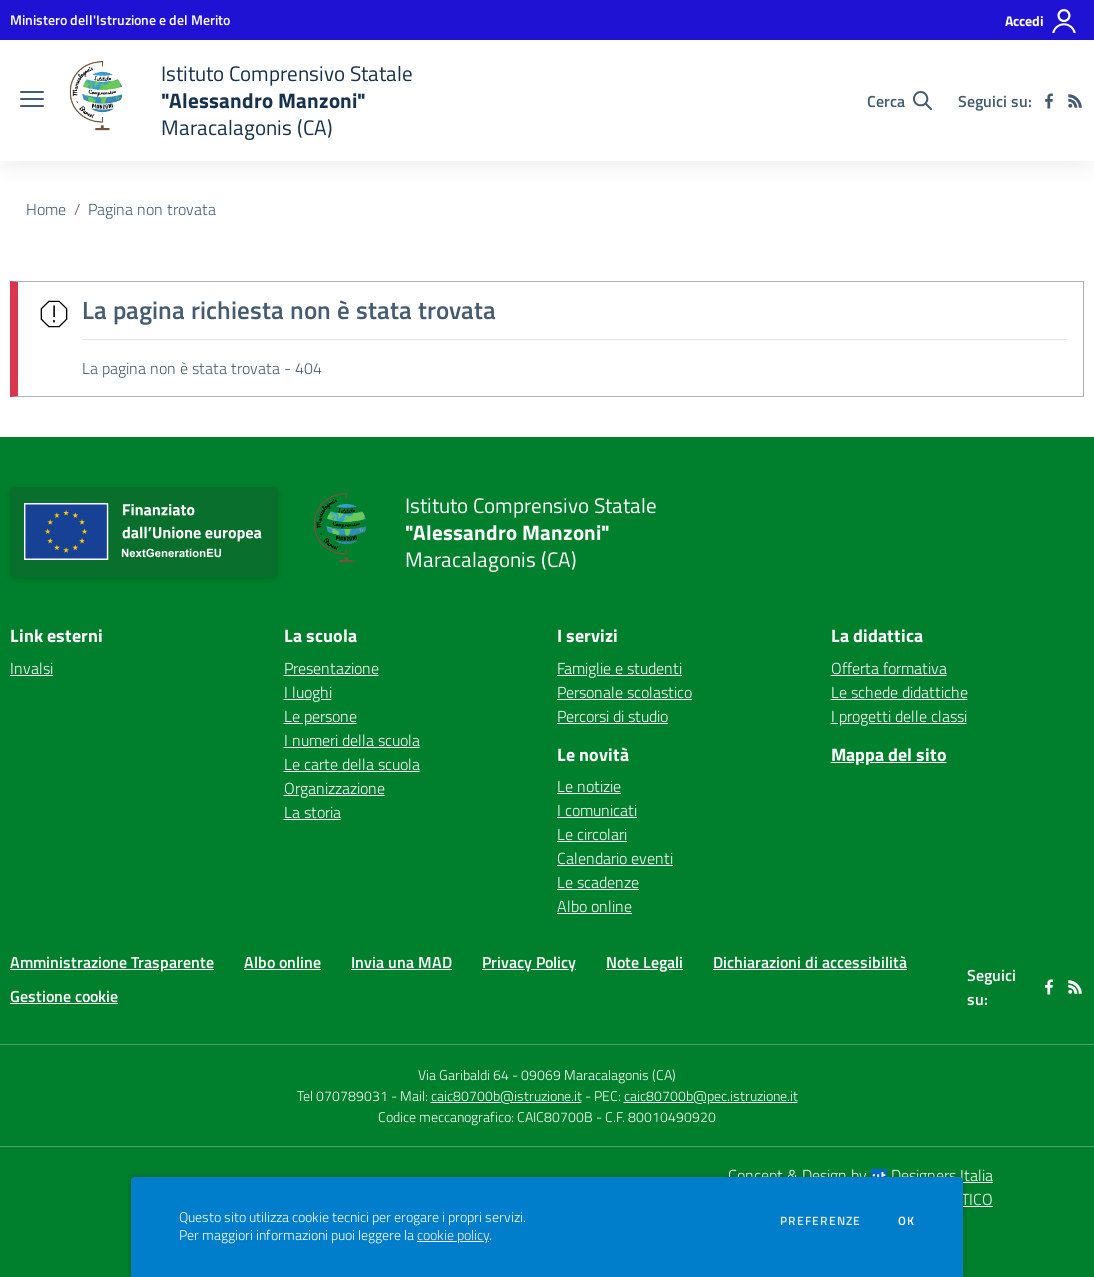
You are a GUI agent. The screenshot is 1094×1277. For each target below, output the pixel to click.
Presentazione (331, 668)
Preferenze (820, 1221)
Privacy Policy (529, 962)
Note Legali (644, 962)
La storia (312, 812)
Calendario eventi (615, 858)
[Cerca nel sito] (899, 101)
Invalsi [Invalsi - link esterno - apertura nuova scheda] (31, 668)
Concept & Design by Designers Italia (860, 1175)
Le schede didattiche (899, 692)
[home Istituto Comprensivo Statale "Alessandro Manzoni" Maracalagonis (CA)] (238, 100)
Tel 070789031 (344, 1095)
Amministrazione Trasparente (112, 962)
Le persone (320, 716)
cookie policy (453, 1235)
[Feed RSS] (1075, 101)
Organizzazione (334, 788)
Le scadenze (598, 882)
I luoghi (308, 692)
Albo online (594, 906)
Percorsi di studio (612, 716)
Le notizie (589, 786)
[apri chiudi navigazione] (32, 101)
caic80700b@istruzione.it (506, 1095)
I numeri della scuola (352, 740)
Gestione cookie (64, 996)
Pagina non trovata (152, 209)
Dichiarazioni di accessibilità (810, 962)
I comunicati (597, 810)
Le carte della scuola (352, 764)
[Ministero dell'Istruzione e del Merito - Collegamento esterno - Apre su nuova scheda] (120, 19)
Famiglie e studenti (619, 668)
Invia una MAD (401, 962)
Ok (907, 1221)
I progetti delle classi (899, 716)
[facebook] (1049, 101)
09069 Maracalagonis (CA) (598, 1074)
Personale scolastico (624, 692)
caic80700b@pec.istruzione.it (711, 1095)
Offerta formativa (889, 668)
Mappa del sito (889, 754)
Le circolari (592, 834)
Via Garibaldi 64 (463, 1074)
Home (46, 209)
